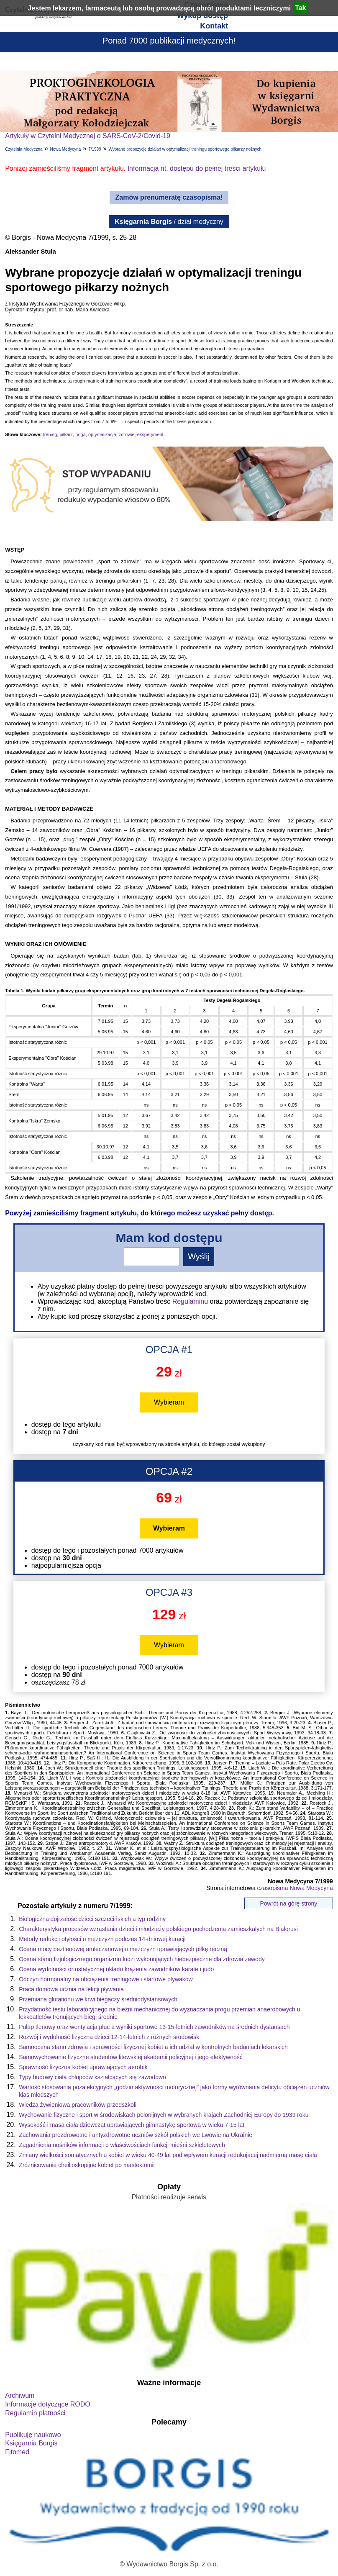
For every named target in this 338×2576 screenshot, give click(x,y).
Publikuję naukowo (33, 2434)
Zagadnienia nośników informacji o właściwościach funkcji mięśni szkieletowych (122, 2145)
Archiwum (19, 2395)
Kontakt (214, 26)
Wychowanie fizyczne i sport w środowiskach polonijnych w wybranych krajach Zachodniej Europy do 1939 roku (163, 2114)
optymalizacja (102, 434)
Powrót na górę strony (288, 1903)
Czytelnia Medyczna (23, 149)
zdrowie (127, 434)
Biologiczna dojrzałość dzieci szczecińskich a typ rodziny (92, 1919)
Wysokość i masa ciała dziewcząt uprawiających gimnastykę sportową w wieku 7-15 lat (131, 2124)
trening (50, 434)
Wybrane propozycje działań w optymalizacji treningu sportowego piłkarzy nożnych (185, 149)
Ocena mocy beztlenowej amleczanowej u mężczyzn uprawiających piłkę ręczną (123, 1949)
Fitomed (17, 2451)
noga (80, 434)
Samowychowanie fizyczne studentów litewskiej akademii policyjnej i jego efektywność (131, 2057)
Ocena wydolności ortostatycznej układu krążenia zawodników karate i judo (116, 1969)
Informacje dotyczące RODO (47, 2404)
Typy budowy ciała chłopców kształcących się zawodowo (92, 2077)
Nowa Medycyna (65, 149)
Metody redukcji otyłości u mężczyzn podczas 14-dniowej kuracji (102, 1939)
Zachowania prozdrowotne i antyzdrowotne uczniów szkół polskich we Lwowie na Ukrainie (135, 2135)
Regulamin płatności (35, 2413)
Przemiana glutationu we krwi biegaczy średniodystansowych (98, 1999)
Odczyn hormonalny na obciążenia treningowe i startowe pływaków (106, 1979)
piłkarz (66, 434)
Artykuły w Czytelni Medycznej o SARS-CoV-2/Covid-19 (87, 135)
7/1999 (94, 149)
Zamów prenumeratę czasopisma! (169, 197)
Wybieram (169, 1402)
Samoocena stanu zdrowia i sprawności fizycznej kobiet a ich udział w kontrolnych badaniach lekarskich (153, 2047)
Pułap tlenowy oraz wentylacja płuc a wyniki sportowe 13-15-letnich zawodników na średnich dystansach (154, 2027)
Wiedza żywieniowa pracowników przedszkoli (77, 2104)
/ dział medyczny (169, 221)
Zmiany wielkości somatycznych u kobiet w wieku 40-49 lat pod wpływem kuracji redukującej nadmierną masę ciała (168, 2155)
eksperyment (150, 434)
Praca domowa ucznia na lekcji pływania (71, 1989)
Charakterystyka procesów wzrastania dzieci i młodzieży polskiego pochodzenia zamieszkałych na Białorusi (158, 1929)
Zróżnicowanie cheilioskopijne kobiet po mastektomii (87, 2165)
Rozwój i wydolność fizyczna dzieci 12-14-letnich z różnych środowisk (109, 2037)
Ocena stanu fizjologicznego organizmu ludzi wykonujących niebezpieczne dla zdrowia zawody (142, 1959)
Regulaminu (190, 1301)
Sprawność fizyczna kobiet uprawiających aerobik (83, 2067)
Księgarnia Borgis (31, 2443)
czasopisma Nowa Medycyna (295, 1888)
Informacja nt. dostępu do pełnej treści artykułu (197, 168)
